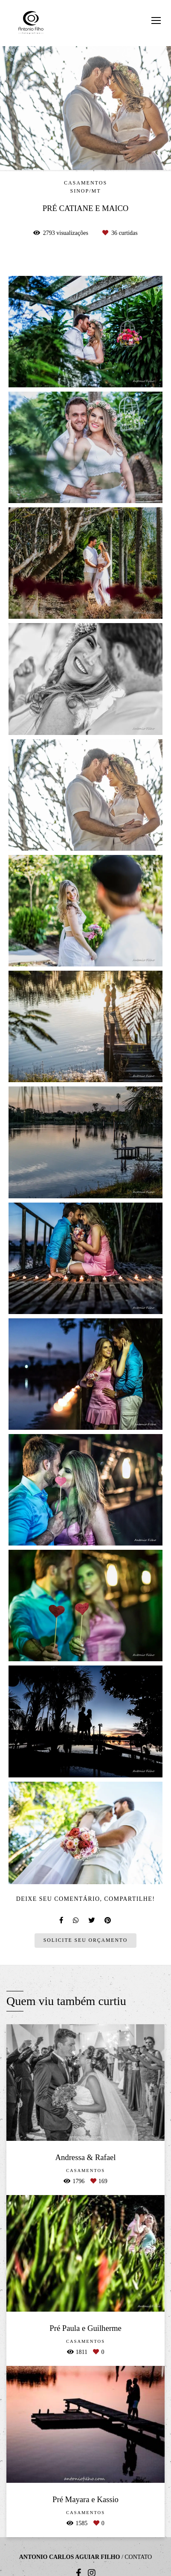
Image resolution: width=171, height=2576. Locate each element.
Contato (138, 2557)
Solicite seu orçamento (85, 1940)
